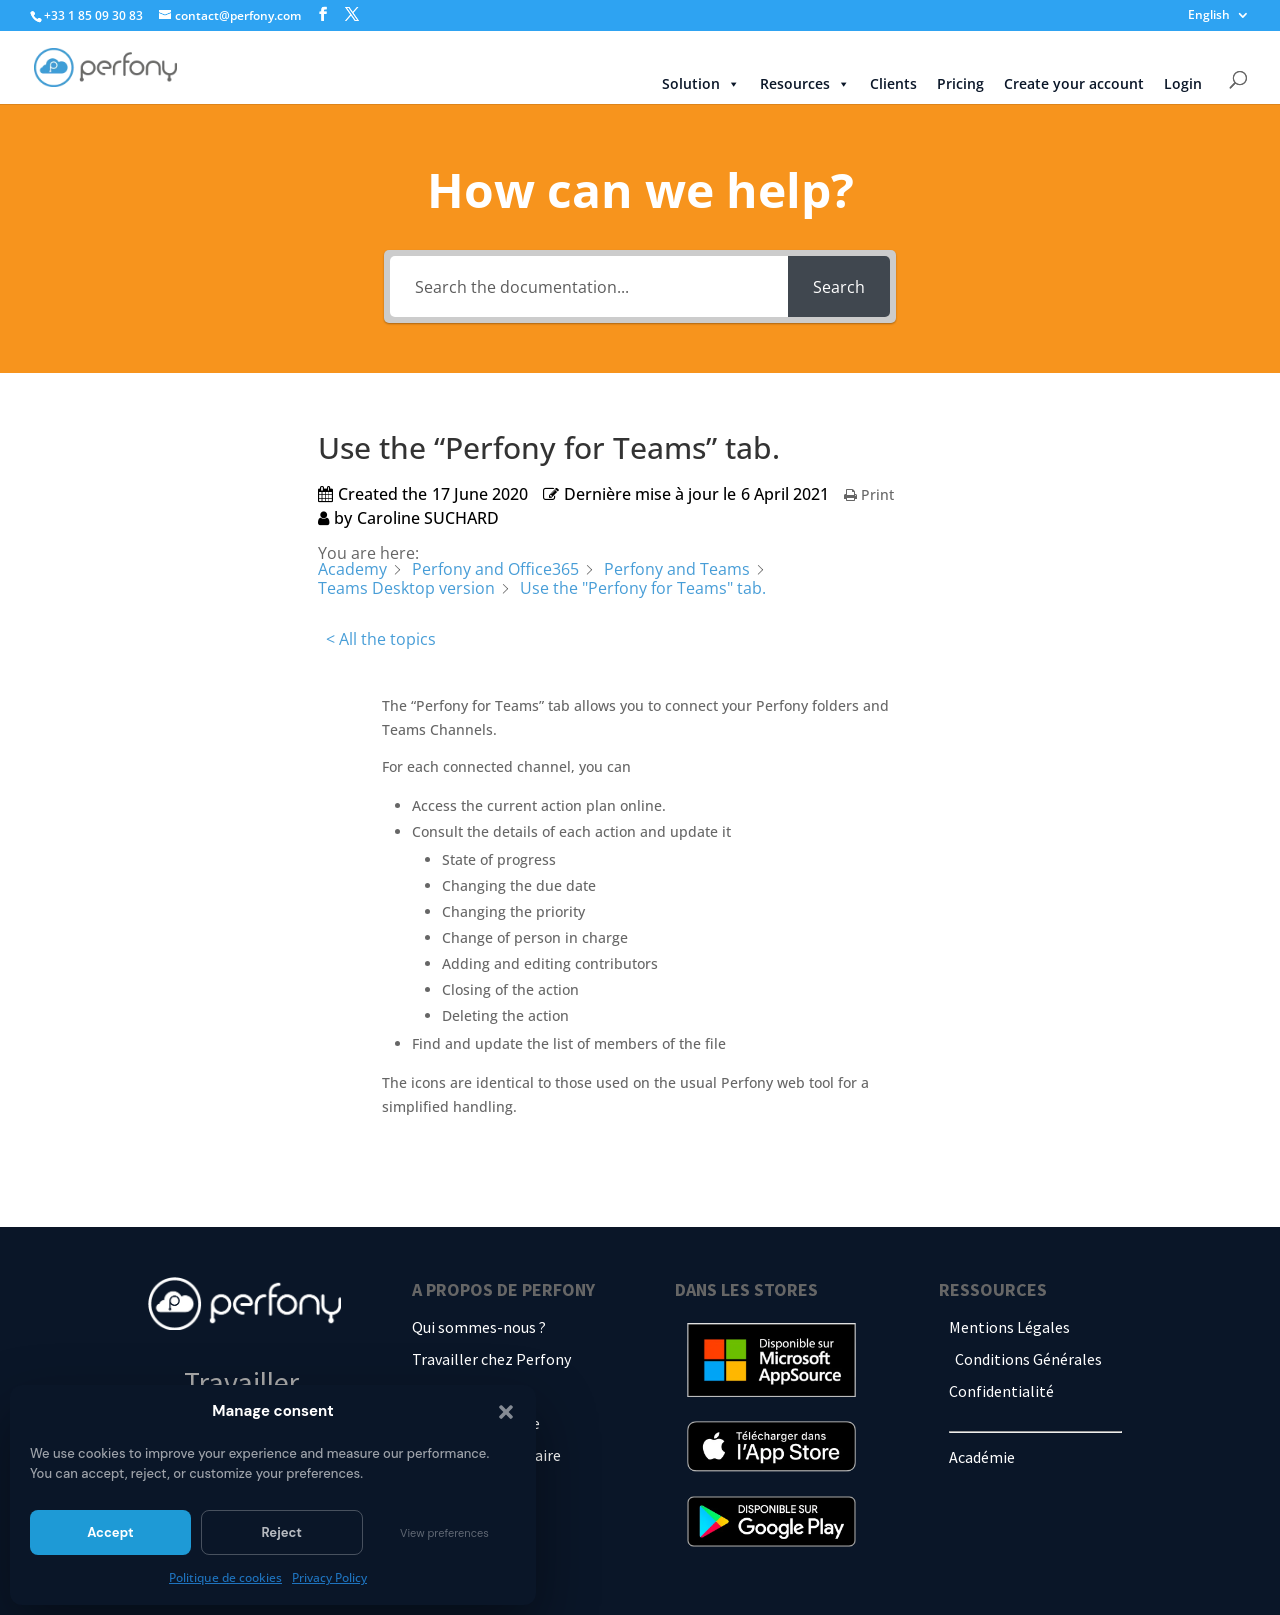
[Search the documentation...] (589, 286)
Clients (893, 83)
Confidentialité (1001, 1391)
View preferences (444, 1533)
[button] (506, 1412)
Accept (110, 1532)
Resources (805, 84)
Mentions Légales (1009, 1327)
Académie (982, 1457)
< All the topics (381, 639)
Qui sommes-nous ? (479, 1327)
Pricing (960, 83)
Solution (701, 84)
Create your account (1074, 83)
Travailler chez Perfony (491, 1359)
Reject (282, 1532)
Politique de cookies (225, 1577)
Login (1183, 83)
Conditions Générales (1028, 1359)
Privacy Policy (329, 1577)
